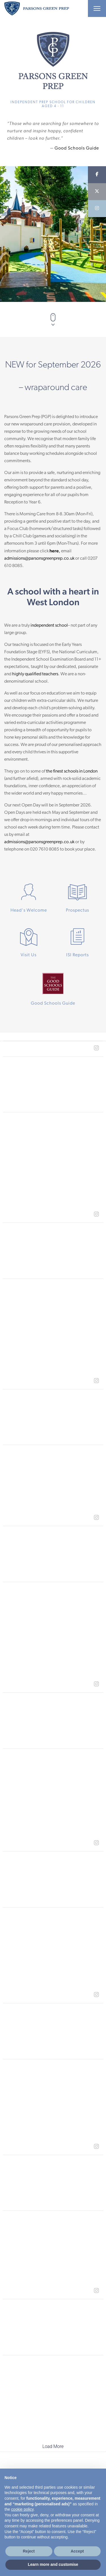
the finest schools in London (72, 771)
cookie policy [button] (22, 2509)
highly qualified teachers (35, 674)
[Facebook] (97, 174)
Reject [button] (29, 2551)
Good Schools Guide (77, 148)
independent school (49, 625)
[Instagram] (97, 208)
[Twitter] (97, 191)
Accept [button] (77, 2551)
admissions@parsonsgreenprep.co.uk (39, 558)
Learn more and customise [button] (53, 2564)
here (54, 550)
